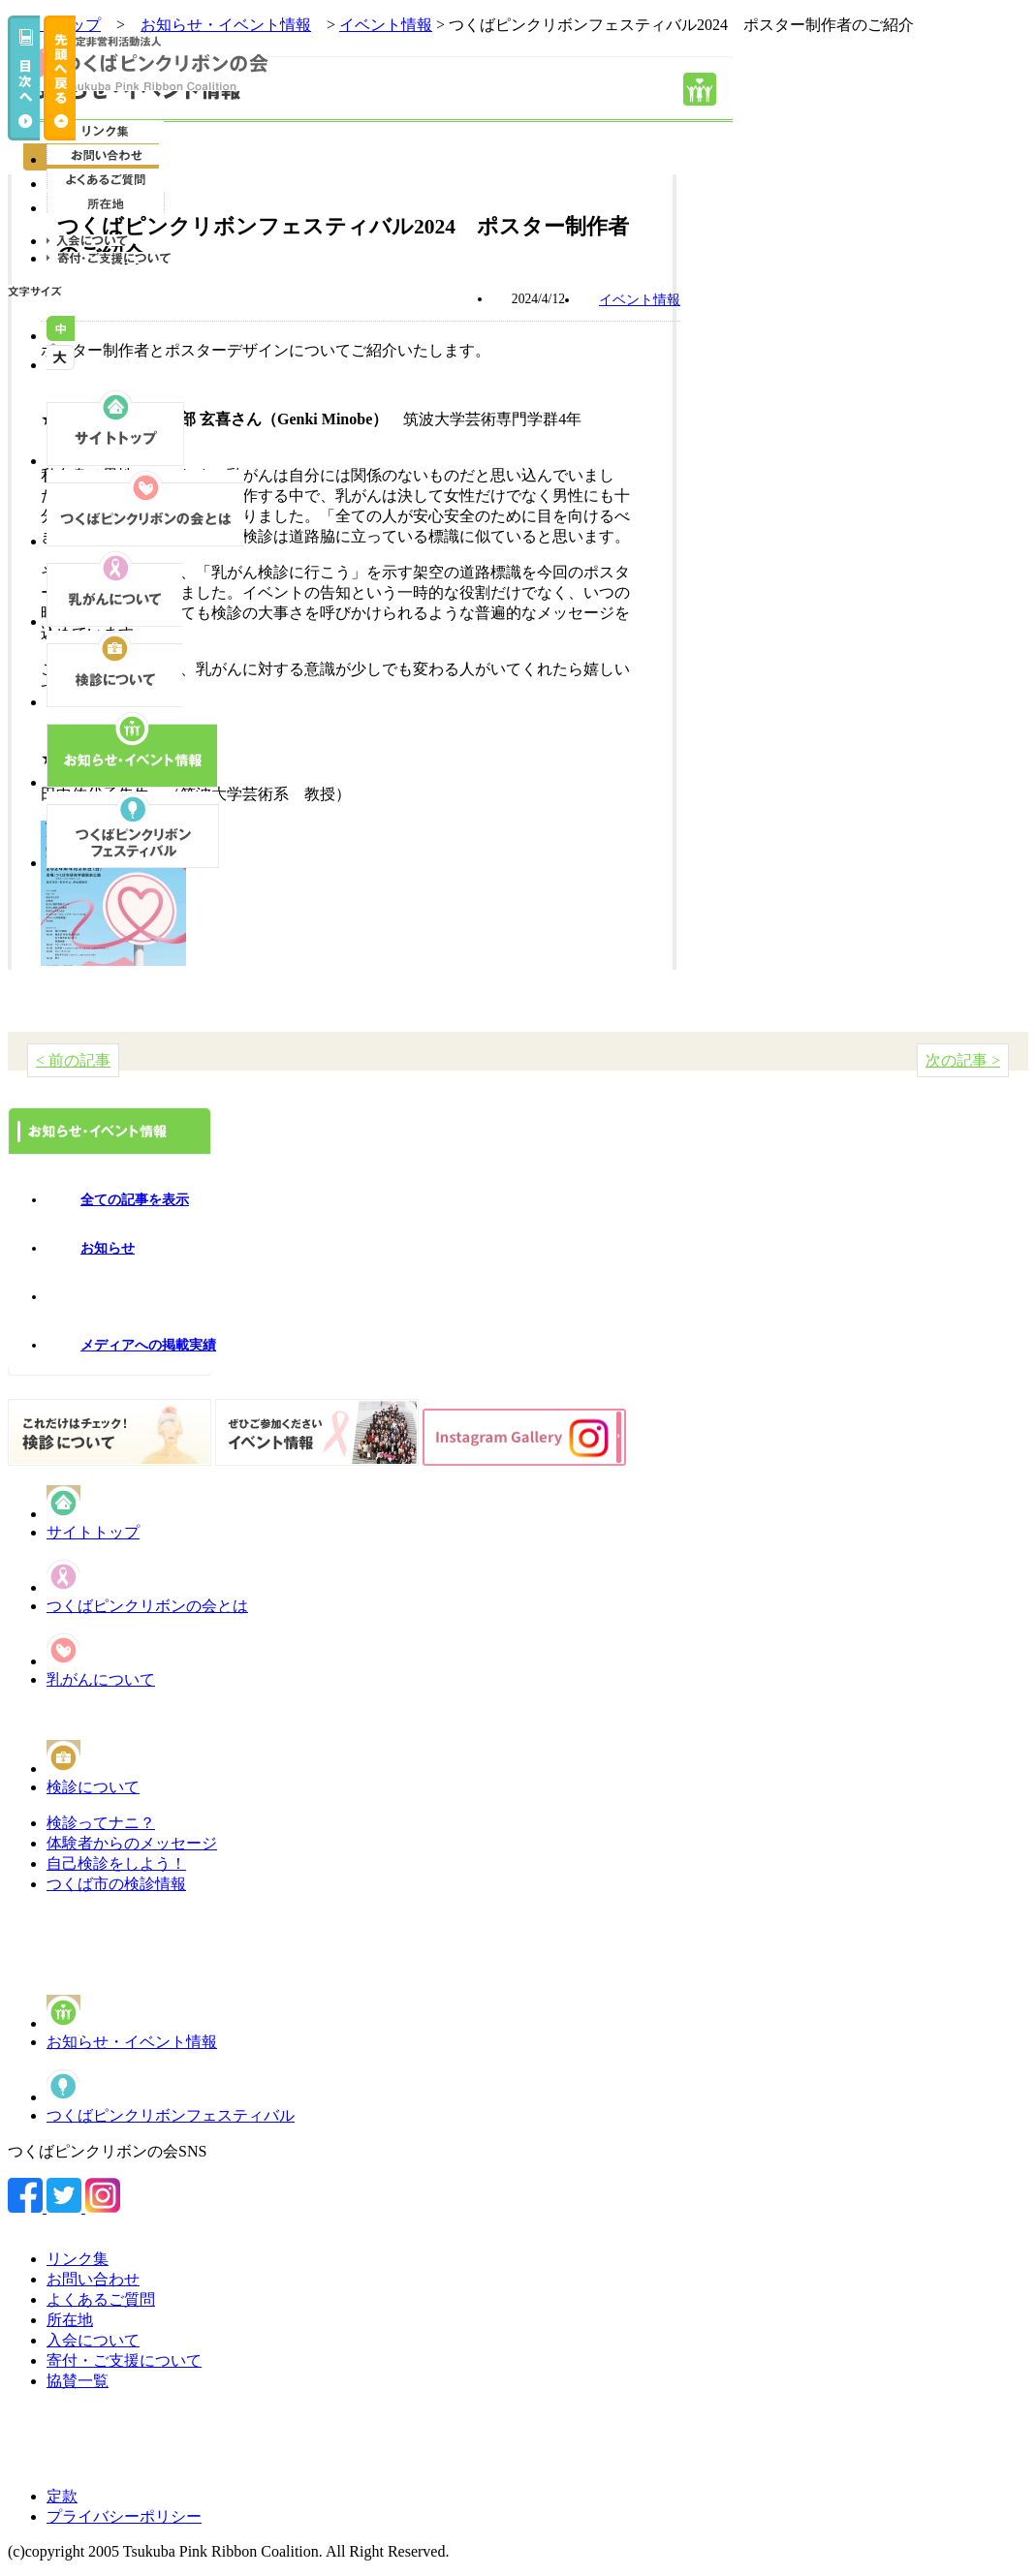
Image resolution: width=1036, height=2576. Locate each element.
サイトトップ (93, 1532)
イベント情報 (385, 24)
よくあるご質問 (101, 2299)
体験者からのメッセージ (132, 1843)
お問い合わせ (93, 2279)
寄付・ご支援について (124, 2360)
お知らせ (107, 1248)
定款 (62, 2496)
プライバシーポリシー (124, 2516)
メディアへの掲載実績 (148, 1345)
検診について (93, 1787)
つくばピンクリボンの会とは (147, 1606)
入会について (93, 2340)
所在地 (70, 2320)
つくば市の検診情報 (116, 1884)
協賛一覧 (78, 2381)
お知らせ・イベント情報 (132, 2041)
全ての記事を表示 (134, 1200)
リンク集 (78, 2258)
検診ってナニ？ (101, 1823)
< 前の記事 (73, 1060)
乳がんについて (101, 1679)
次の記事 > (963, 1060)
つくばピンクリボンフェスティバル (171, 2115)
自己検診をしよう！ (116, 1863)
